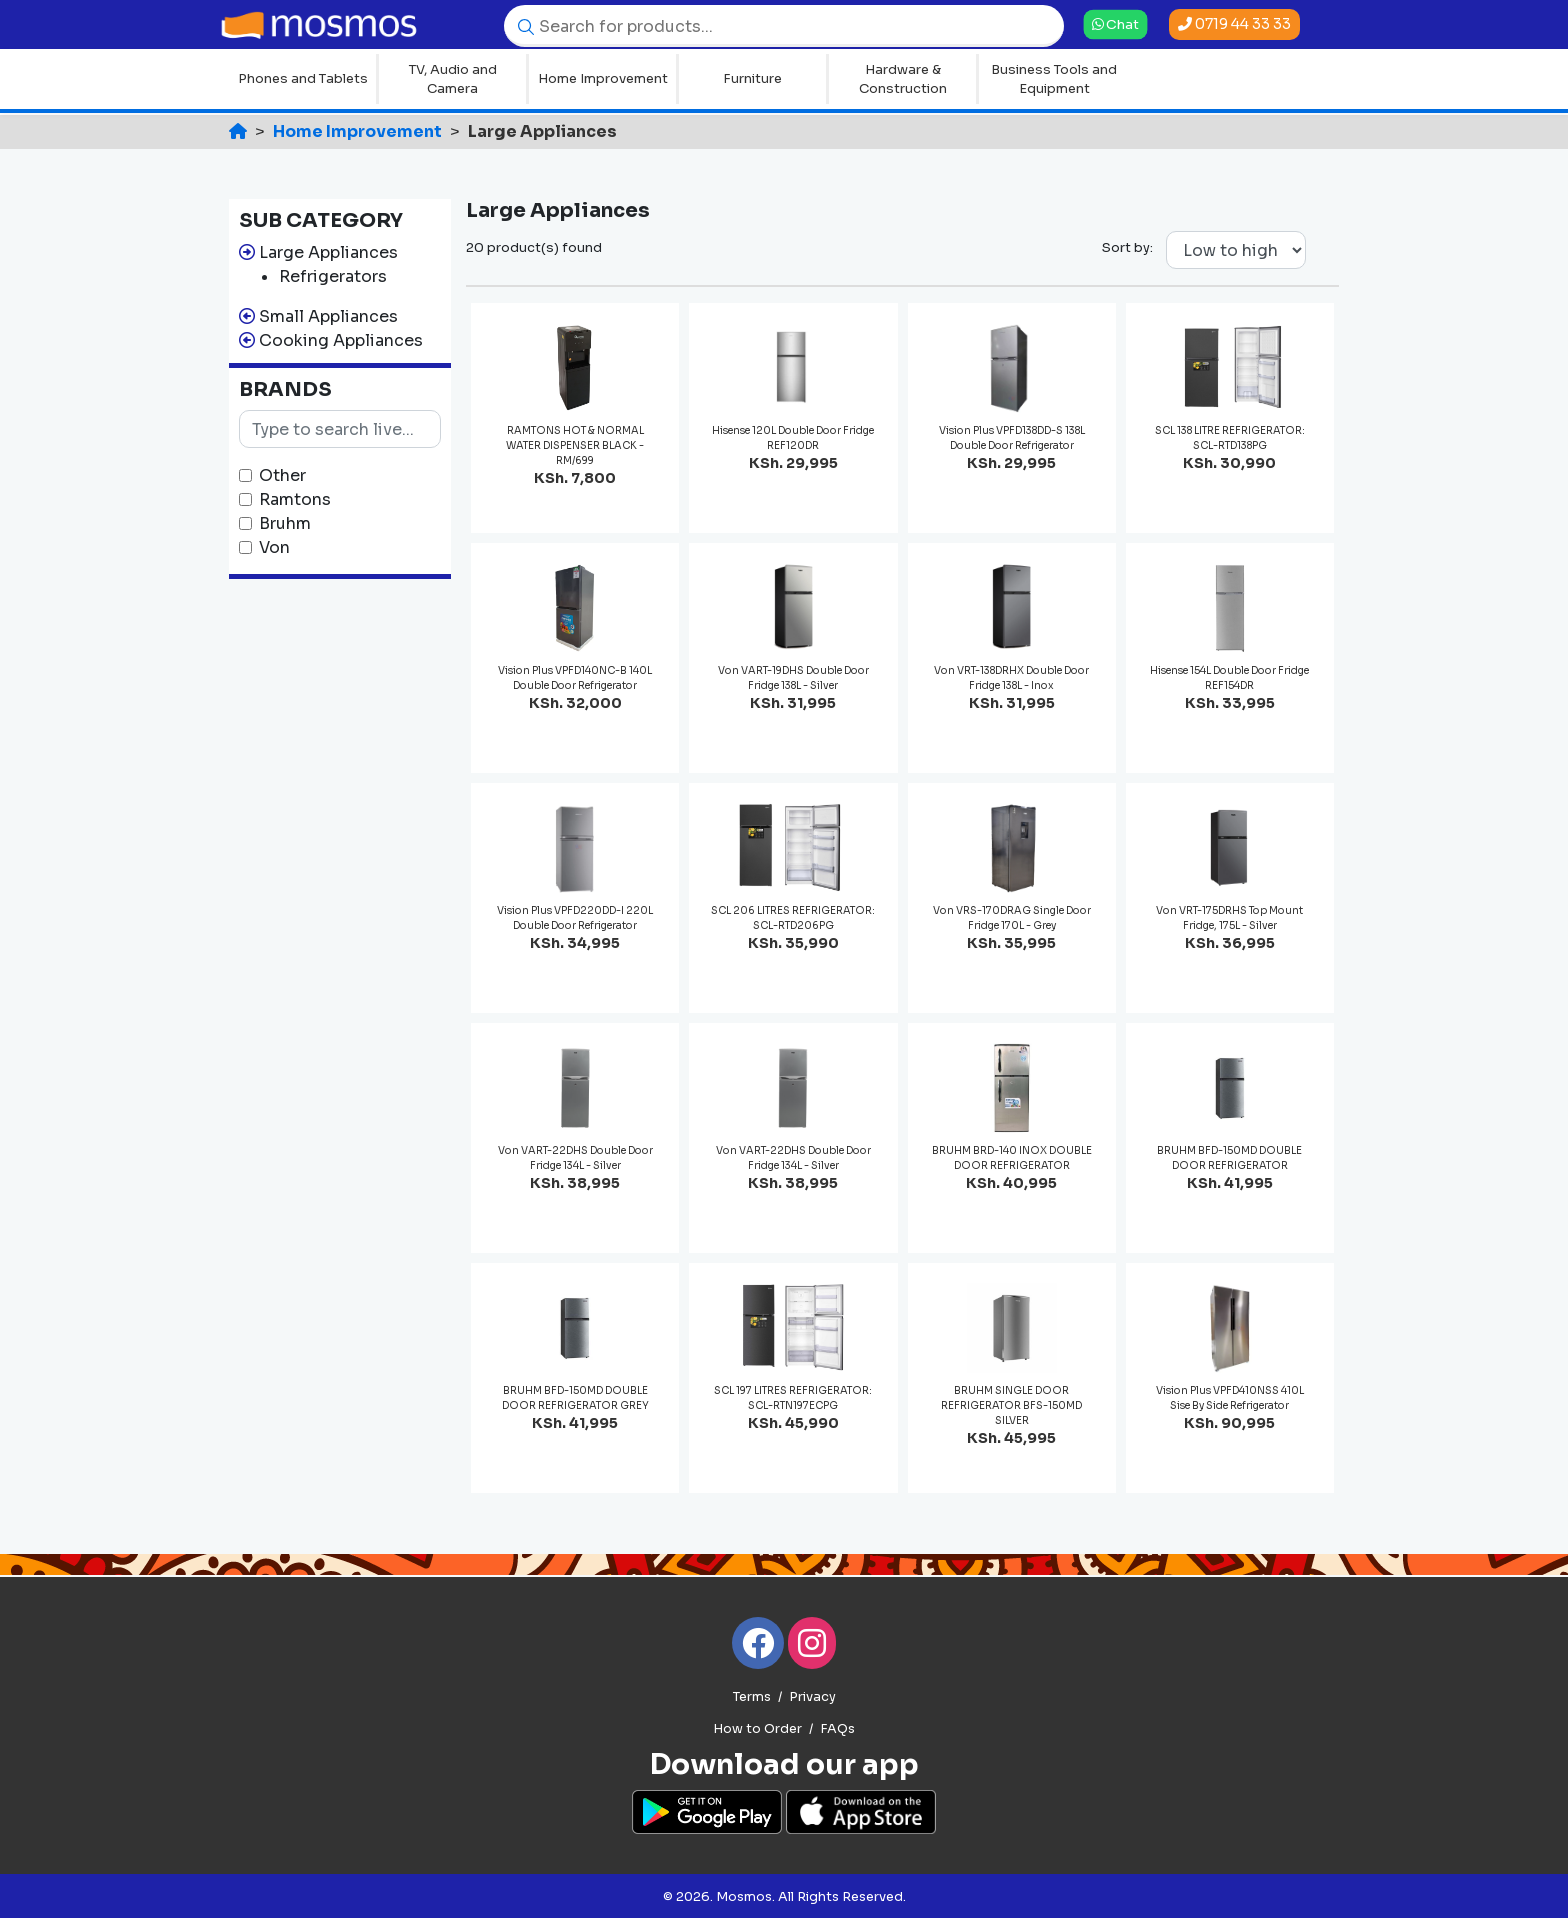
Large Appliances (328, 252)
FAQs (837, 1729)
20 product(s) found (534, 247)
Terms (752, 1697)
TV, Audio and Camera (453, 79)
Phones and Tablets (303, 78)
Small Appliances (328, 316)
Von (274, 547)
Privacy (812, 1697)
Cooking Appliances (341, 340)
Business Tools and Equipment (1054, 79)
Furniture (752, 78)
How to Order (757, 1729)
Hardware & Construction (903, 79)
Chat (1115, 24)
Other (282, 475)
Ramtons (295, 499)
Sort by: (1127, 247)
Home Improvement (603, 78)
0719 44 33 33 (1234, 24)
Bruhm (285, 523)
